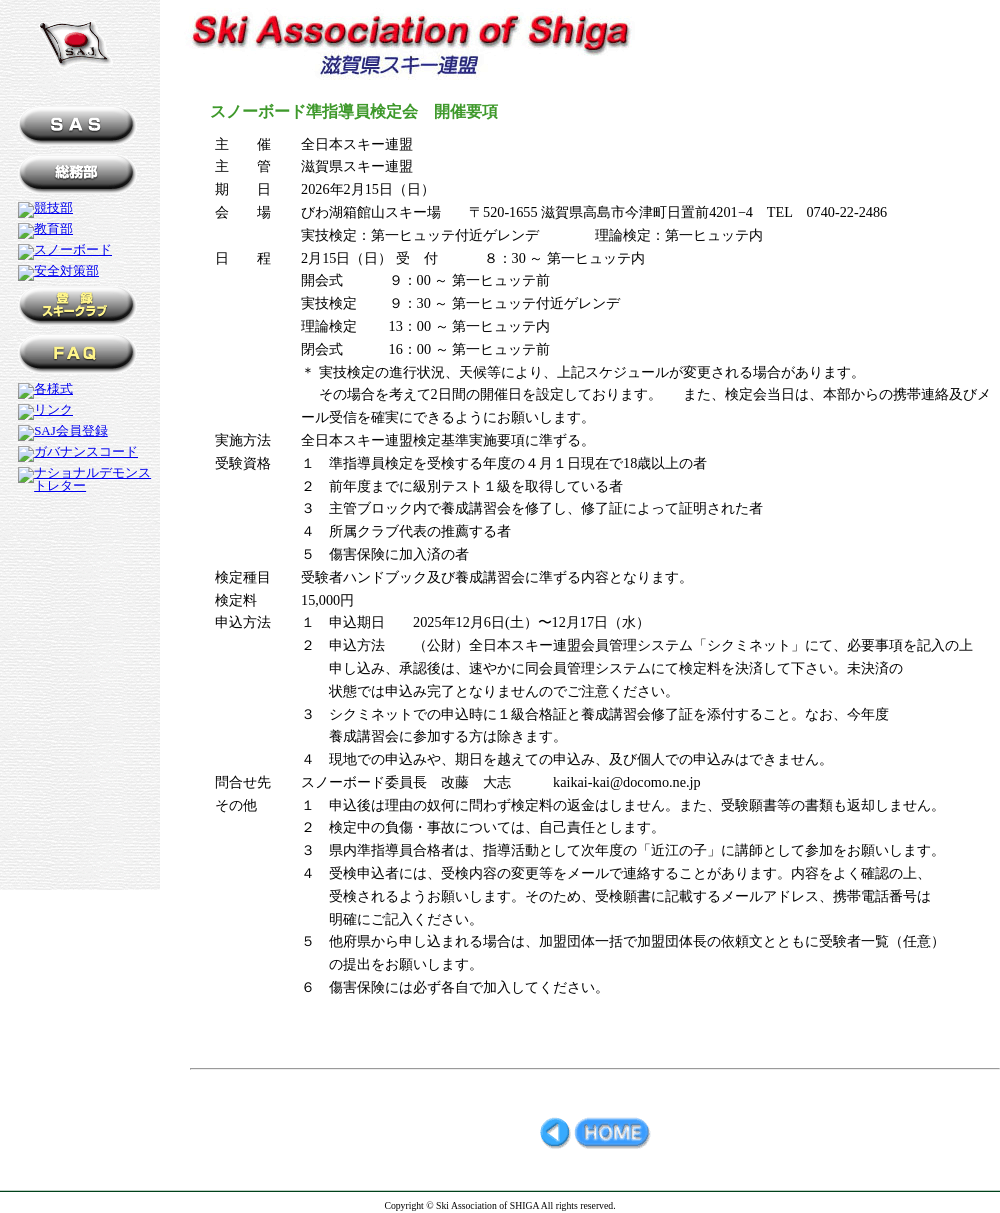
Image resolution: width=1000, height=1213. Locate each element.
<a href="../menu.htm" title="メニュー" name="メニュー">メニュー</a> (80, 490)
